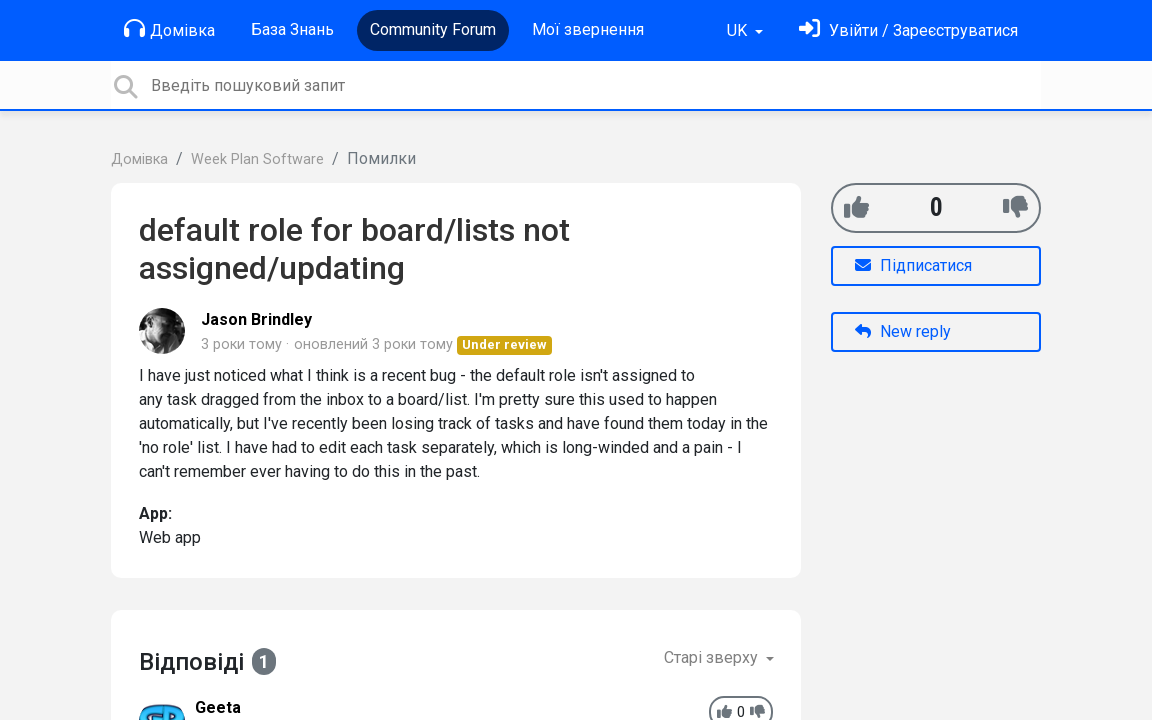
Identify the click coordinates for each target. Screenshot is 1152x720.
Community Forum (433, 29)
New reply (903, 331)
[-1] (1015, 207)
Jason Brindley (256, 319)
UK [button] (739, 30)
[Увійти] (908, 30)
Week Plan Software (257, 159)
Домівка (169, 29)
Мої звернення (588, 29)
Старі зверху (713, 657)
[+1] (856, 207)
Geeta (218, 707)
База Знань (292, 29)
